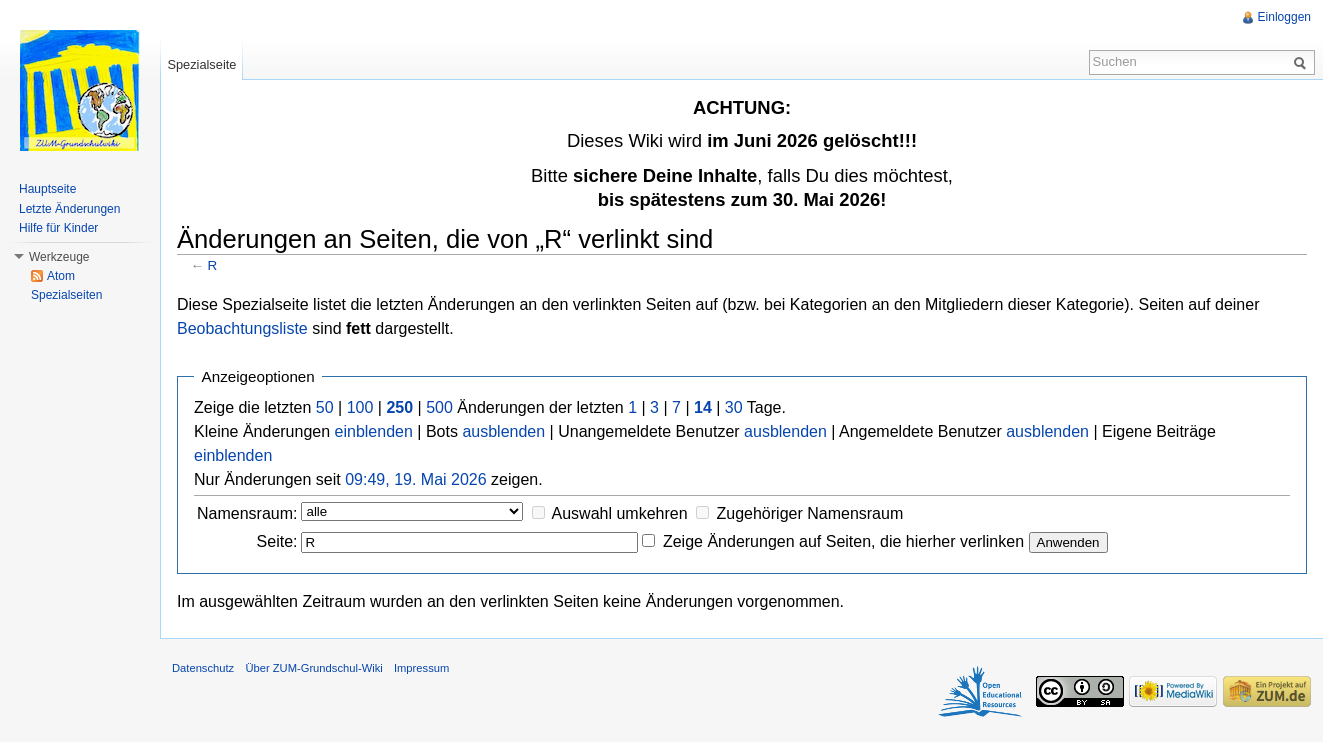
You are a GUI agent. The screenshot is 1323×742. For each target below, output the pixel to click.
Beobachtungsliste (242, 328)
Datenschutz (203, 668)
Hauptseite (47, 189)
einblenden (374, 431)
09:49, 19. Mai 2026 (415, 479)
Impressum (421, 668)
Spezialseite (201, 64)
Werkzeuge (59, 257)
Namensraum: (247, 513)
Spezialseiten (66, 295)
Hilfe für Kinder (58, 228)
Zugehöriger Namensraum (809, 513)
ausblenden (503, 431)
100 (360, 407)
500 (439, 407)
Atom (61, 276)
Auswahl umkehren (620, 513)
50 (325, 407)
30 (734, 407)
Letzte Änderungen (69, 209)
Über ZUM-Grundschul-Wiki (313, 668)
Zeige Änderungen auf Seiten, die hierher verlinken (843, 541)
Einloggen (1284, 17)
